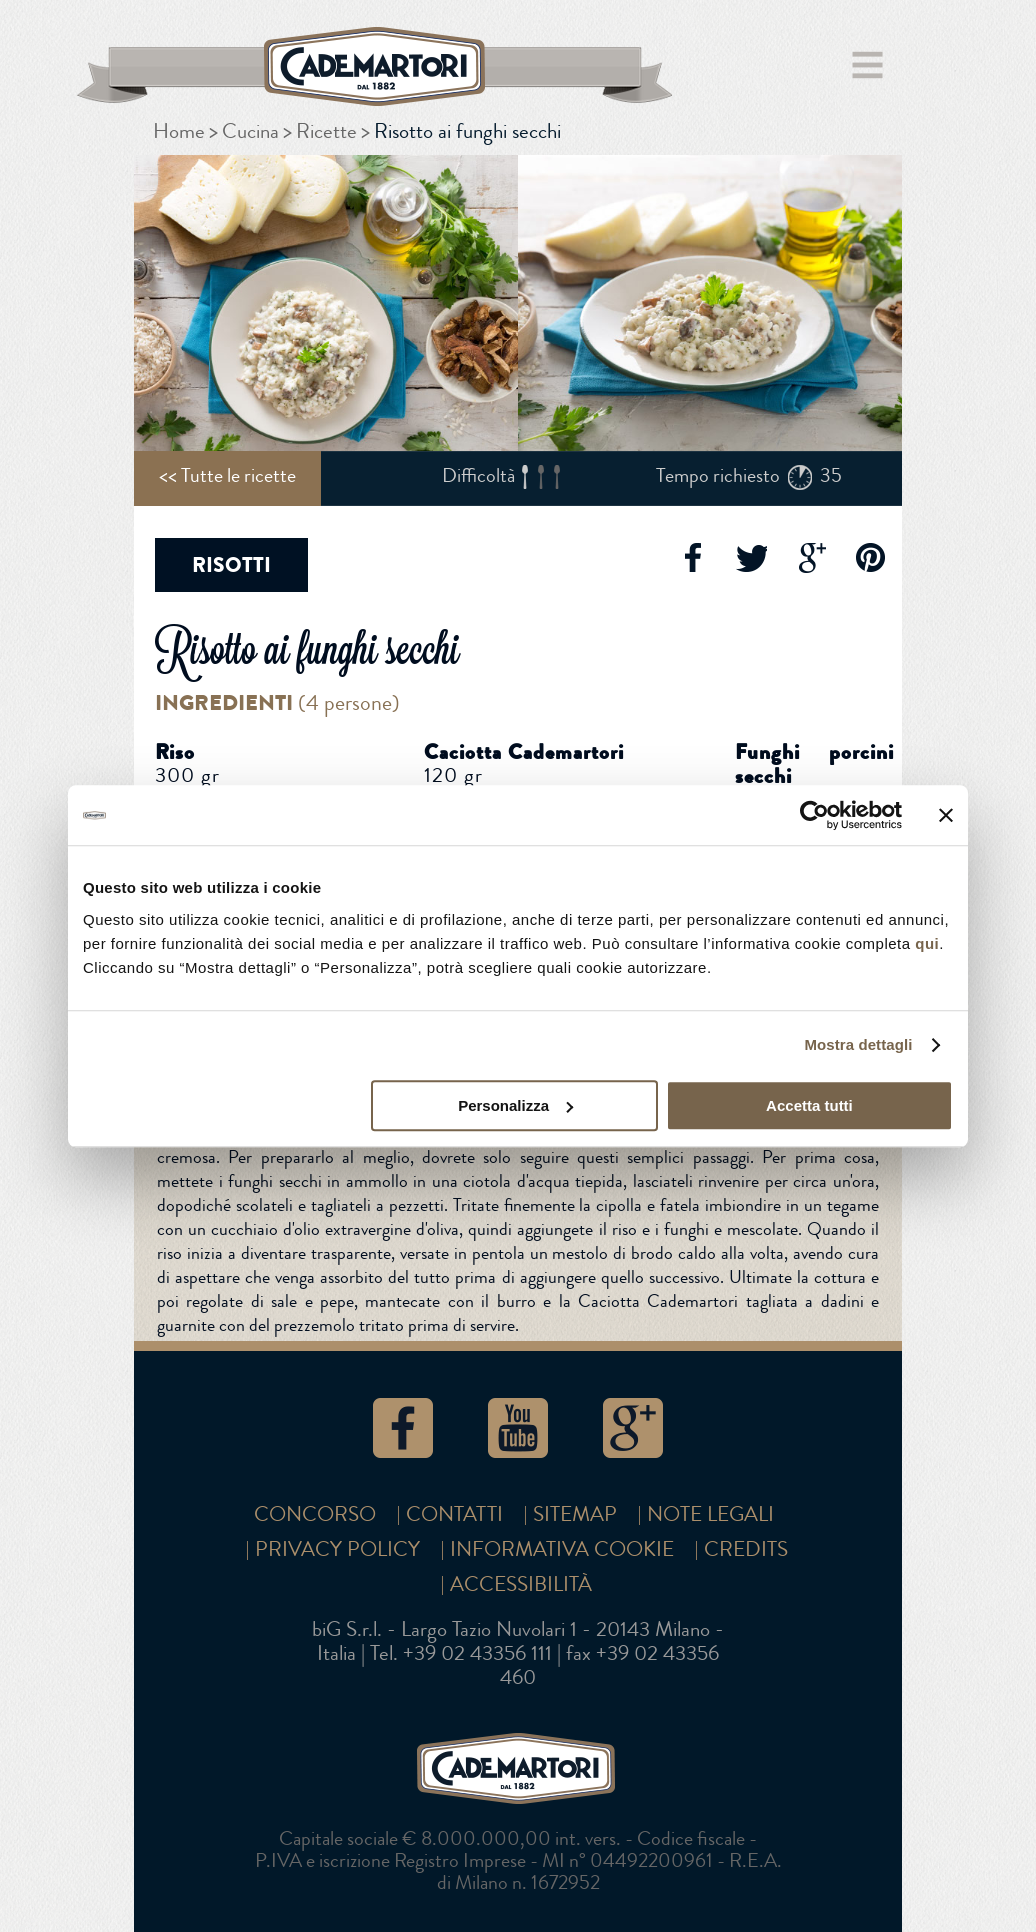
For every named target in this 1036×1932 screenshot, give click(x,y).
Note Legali (710, 1514)
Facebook (691, 558)
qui (927, 943)
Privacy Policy (337, 1549)
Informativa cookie (562, 1549)
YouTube (518, 1428)
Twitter (751, 558)
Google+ (811, 558)
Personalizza (515, 1105)
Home (179, 131)
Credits (746, 1549)
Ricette (326, 131)
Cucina (250, 131)
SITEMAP (575, 1514)
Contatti (454, 1514)
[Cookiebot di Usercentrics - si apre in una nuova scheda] (814, 815)
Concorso (315, 1514)
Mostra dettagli (858, 1044)
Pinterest (871, 558)
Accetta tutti (809, 1105)
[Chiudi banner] (946, 815)
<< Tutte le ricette (227, 475)
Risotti (231, 565)
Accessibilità (521, 1584)
